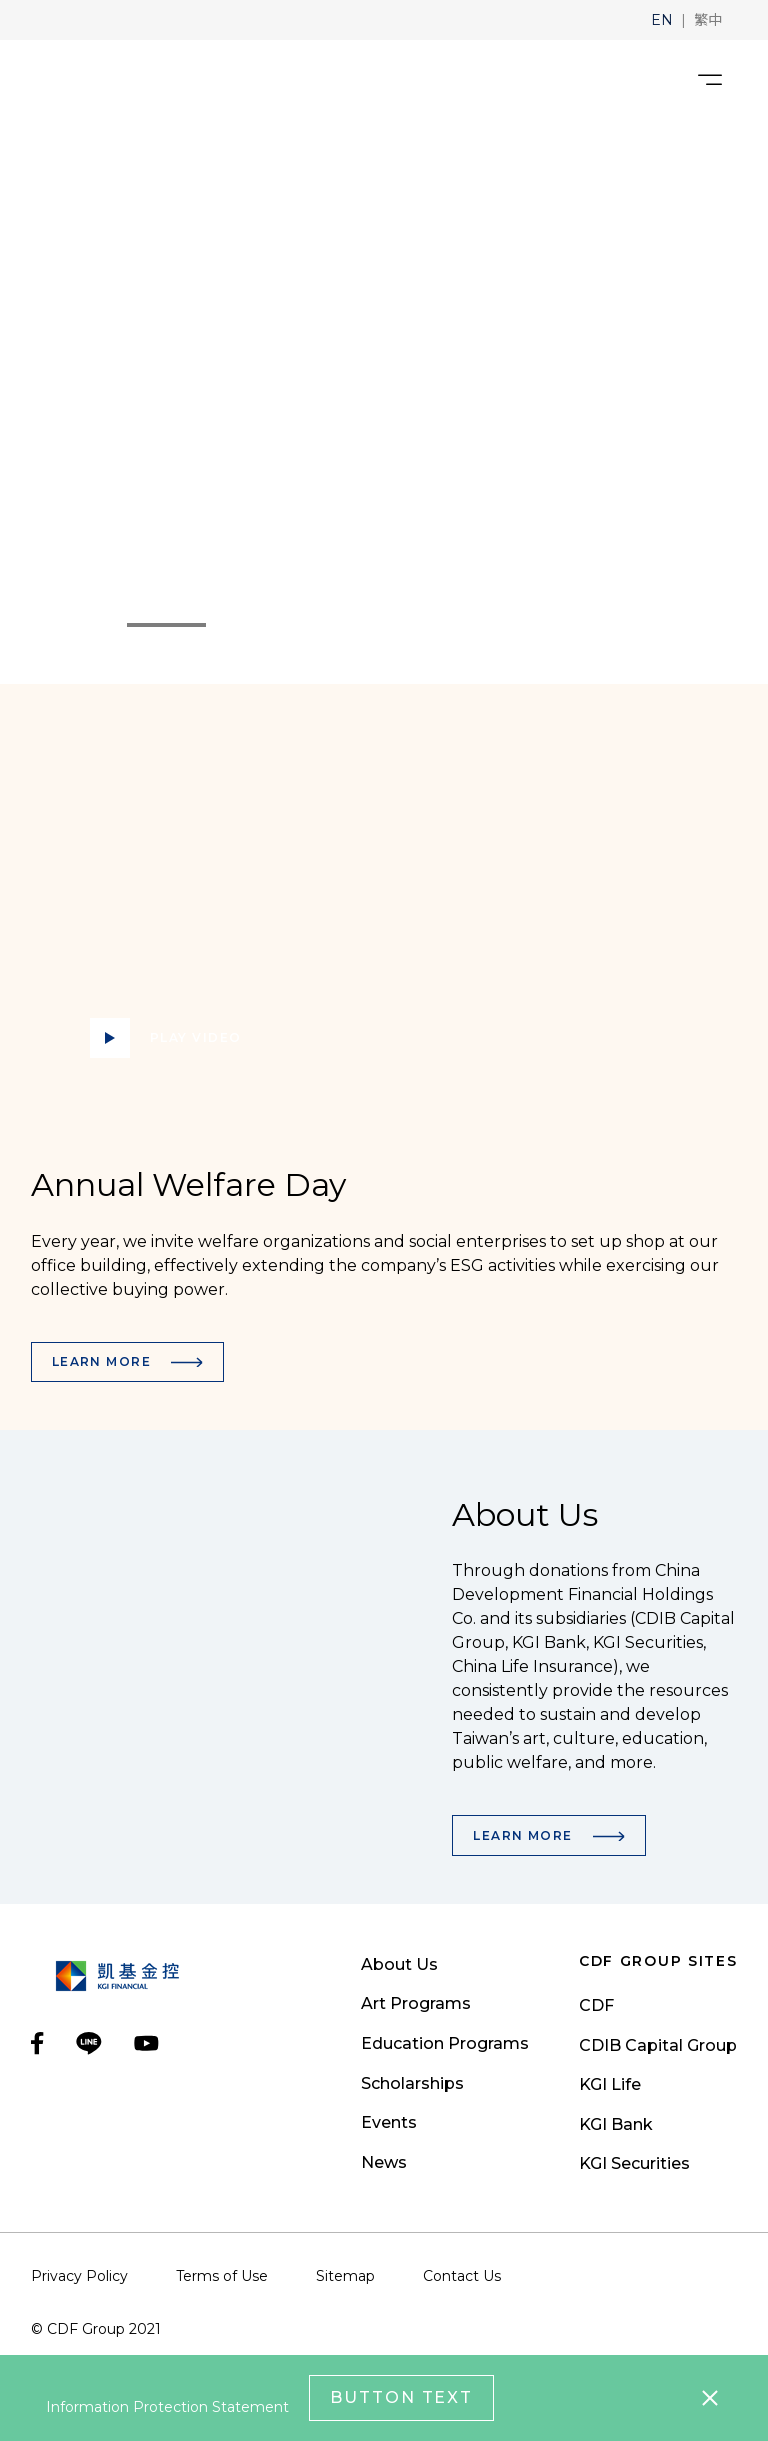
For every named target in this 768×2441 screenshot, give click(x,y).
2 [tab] (220, 625)
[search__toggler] (656, 80)
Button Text (401, 2397)
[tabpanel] (384, 402)
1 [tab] (126, 625)
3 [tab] (236, 625)
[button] (662, 20)
